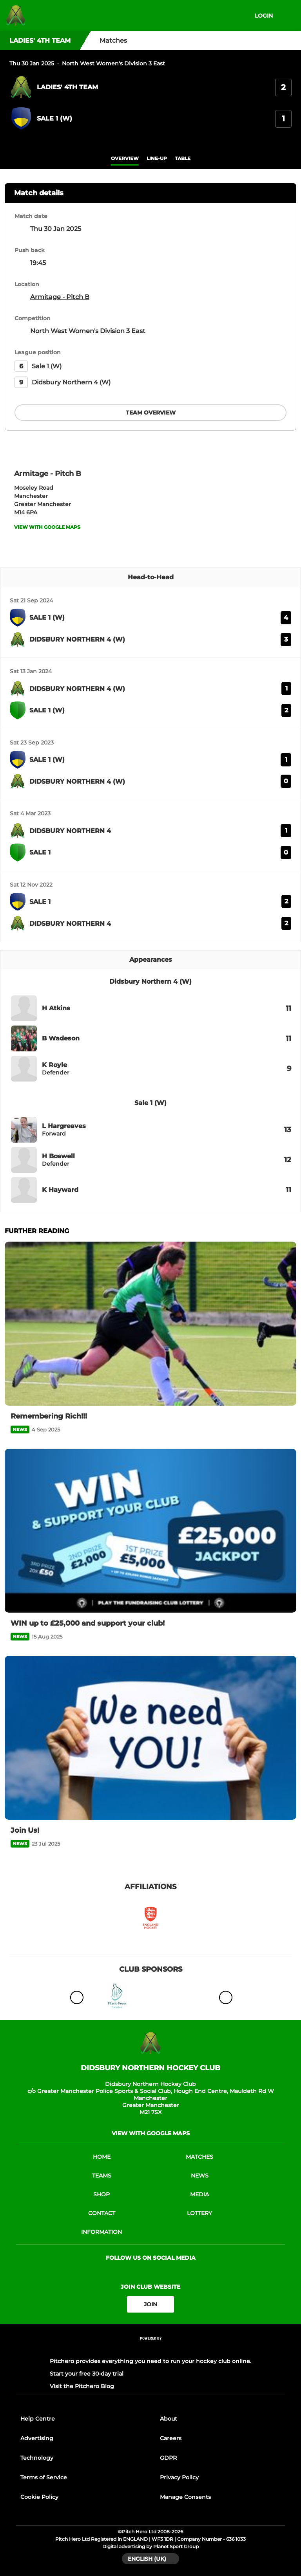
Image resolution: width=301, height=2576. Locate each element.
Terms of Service (43, 2477)
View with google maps (47, 527)
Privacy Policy (179, 2477)
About (168, 2418)
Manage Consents (185, 2496)
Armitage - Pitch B (59, 297)
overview (125, 158)
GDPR (168, 2457)
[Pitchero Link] (150, 2348)
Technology (36, 2457)
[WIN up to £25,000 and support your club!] (150, 1531)
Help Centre (37, 2418)
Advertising (36, 2438)
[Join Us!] (150, 1738)
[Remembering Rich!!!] (150, 1324)
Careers (170, 2438)
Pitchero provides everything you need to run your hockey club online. (150, 2361)
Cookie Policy (39, 2496)
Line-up (157, 158)
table (182, 158)
